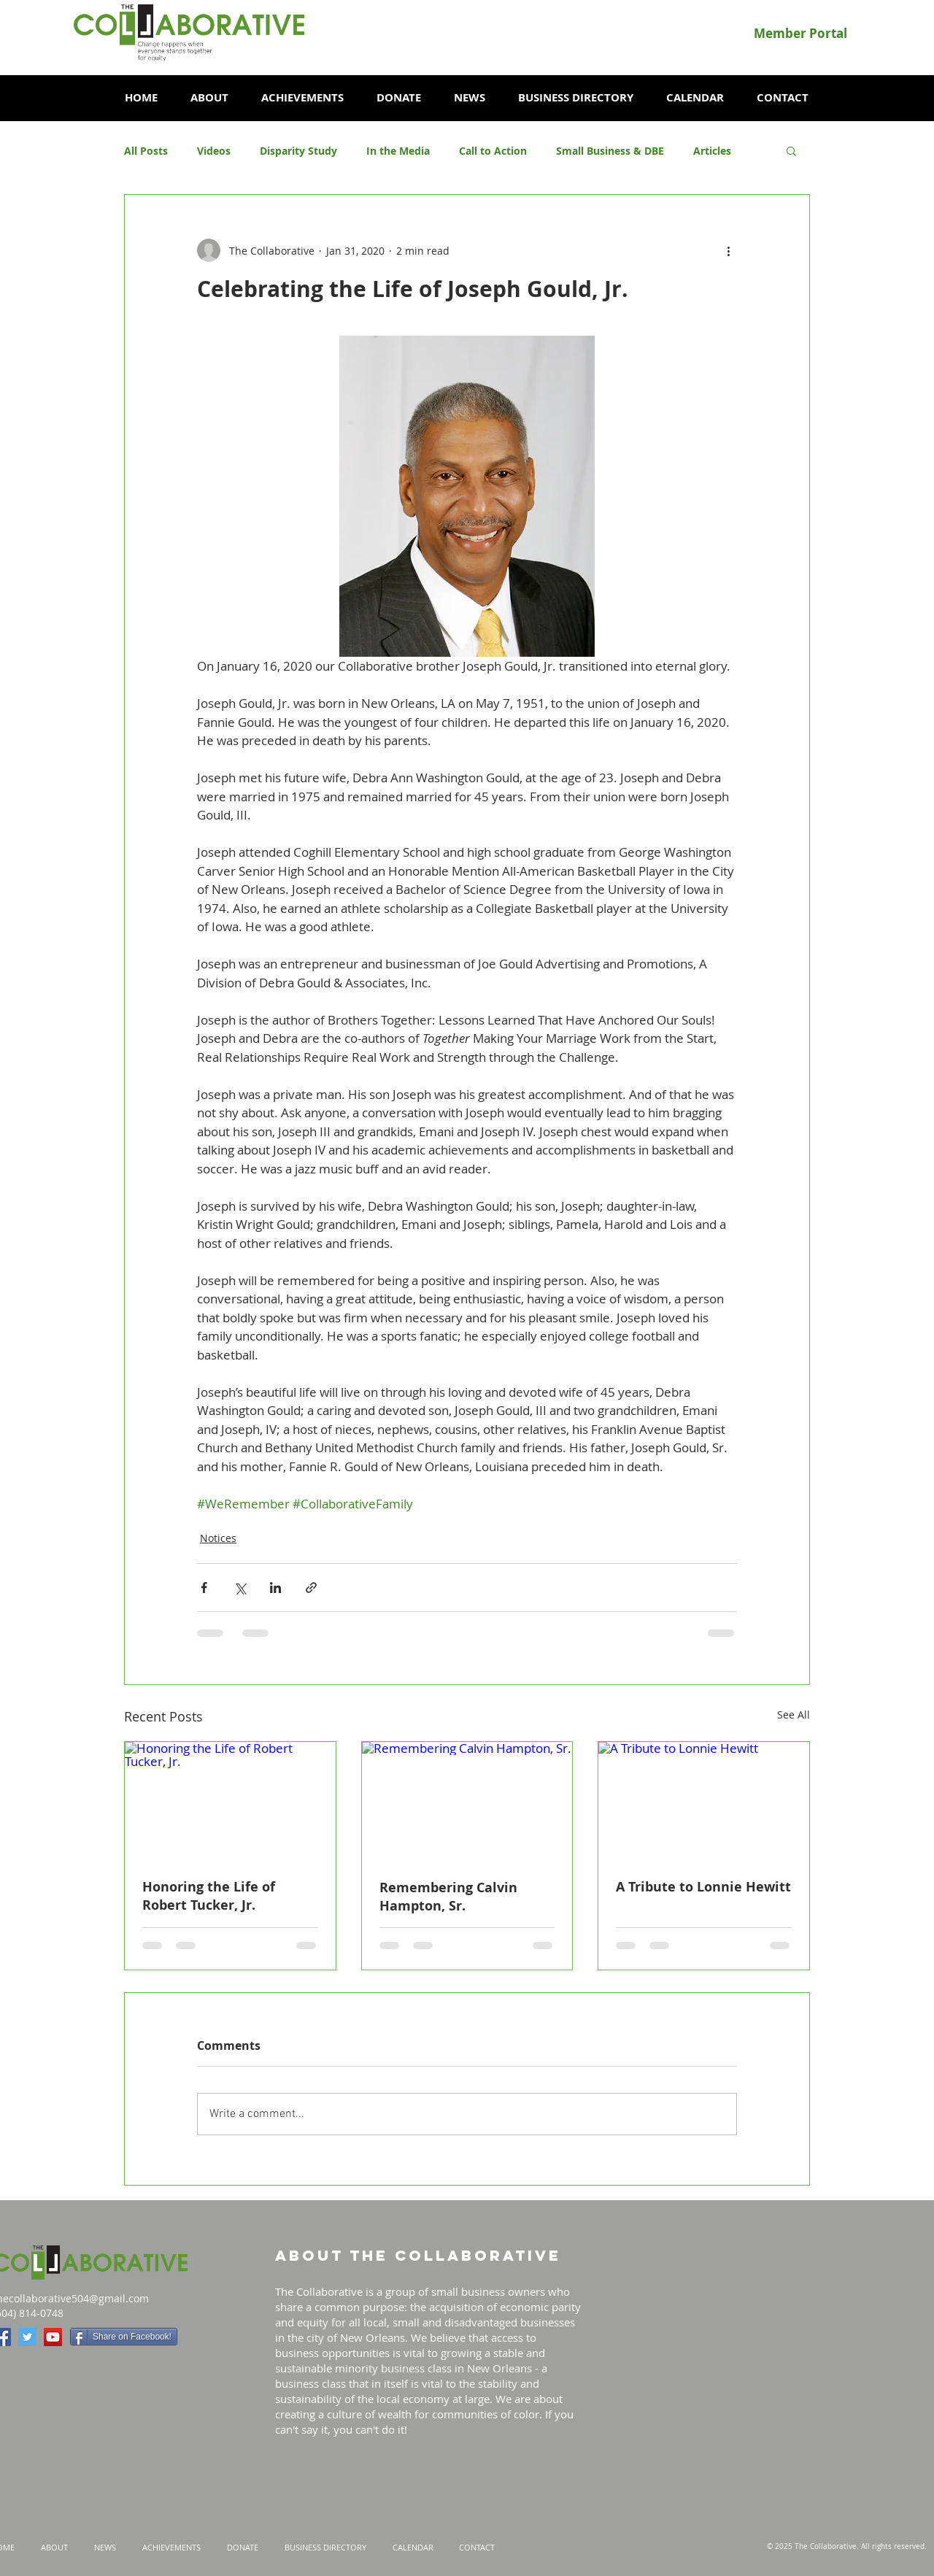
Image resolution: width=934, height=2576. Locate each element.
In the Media (398, 150)
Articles (712, 150)
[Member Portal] (800, 33)
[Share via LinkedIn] (275, 1587)
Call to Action (493, 150)
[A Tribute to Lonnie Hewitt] (703, 1801)
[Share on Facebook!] (123, 2336)
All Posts (146, 150)
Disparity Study (298, 150)
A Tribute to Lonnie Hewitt (703, 1887)
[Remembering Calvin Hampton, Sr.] (467, 1801)
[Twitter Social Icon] (27, 2337)
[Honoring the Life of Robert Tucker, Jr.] (230, 1801)
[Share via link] (311, 1587)
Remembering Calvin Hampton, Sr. (448, 1896)
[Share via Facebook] (204, 1587)
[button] (209, 98)
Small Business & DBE (610, 150)
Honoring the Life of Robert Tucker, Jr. (208, 1896)
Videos (214, 150)
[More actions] (728, 250)
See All (793, 1714)
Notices (218, 1538)
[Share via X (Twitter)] (240, 1587)
